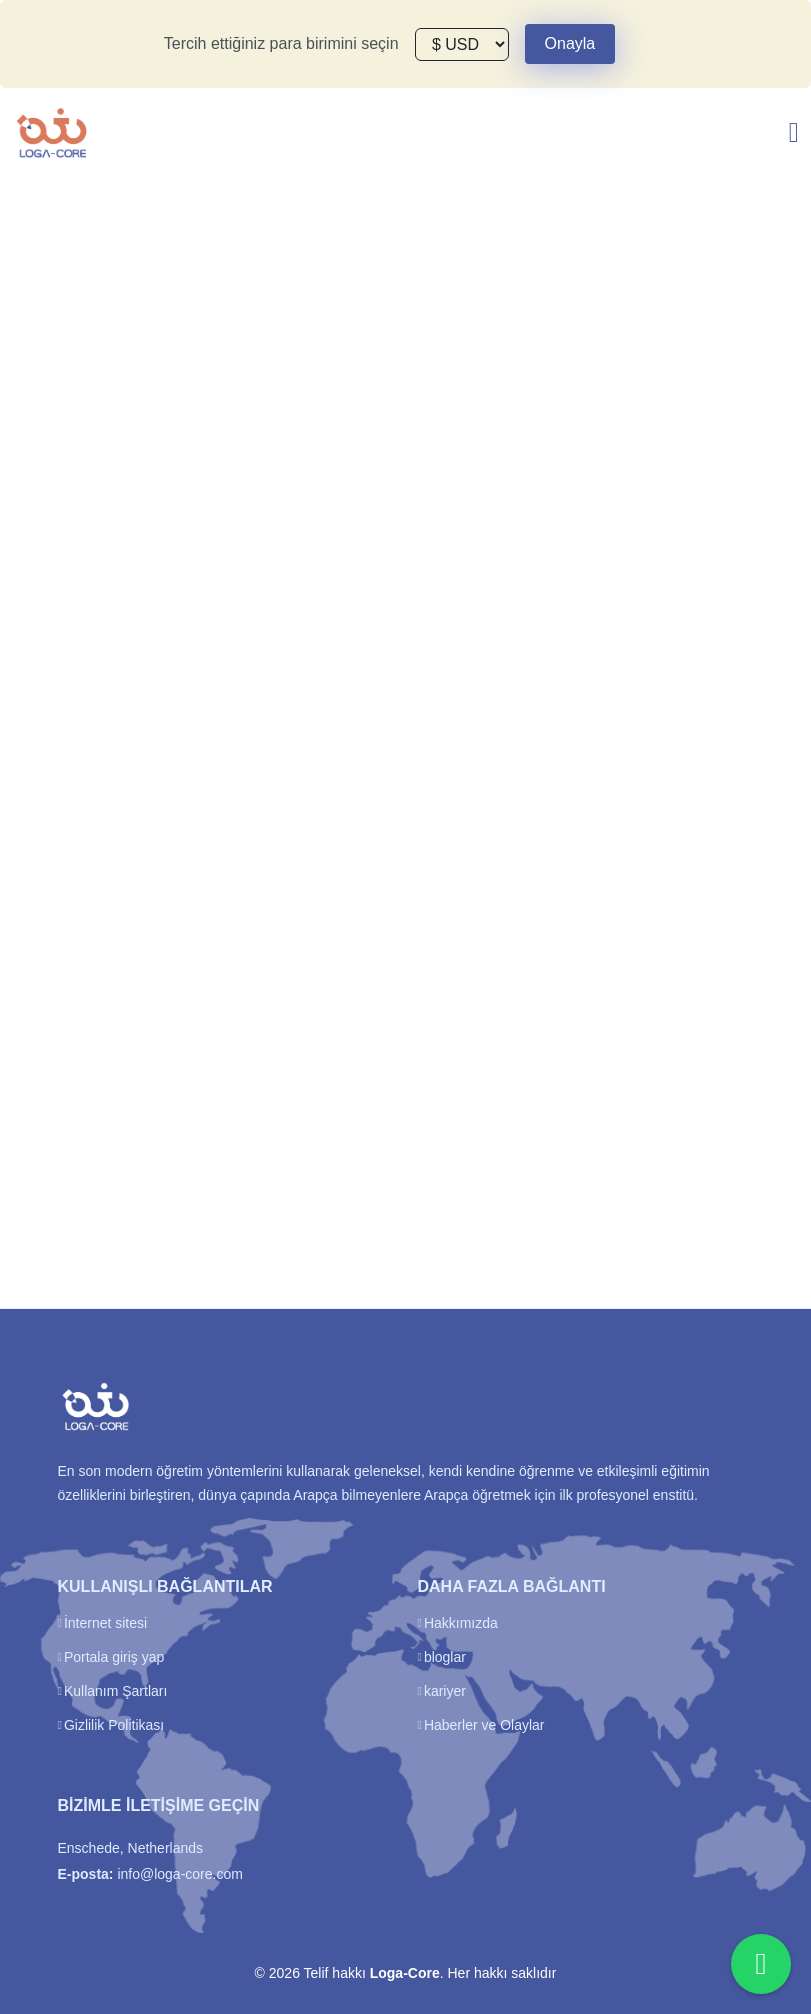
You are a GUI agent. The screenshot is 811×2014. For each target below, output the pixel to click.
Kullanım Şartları (115, 1691)
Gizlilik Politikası (114, 1725)
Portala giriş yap (114, 1657)
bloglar (445, 1657)
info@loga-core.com (180, 1874)
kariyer (445, 1691)
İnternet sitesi (105, 1623)
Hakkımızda (461, 1623)
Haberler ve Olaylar (484, 1725)
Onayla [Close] (570, 43)
